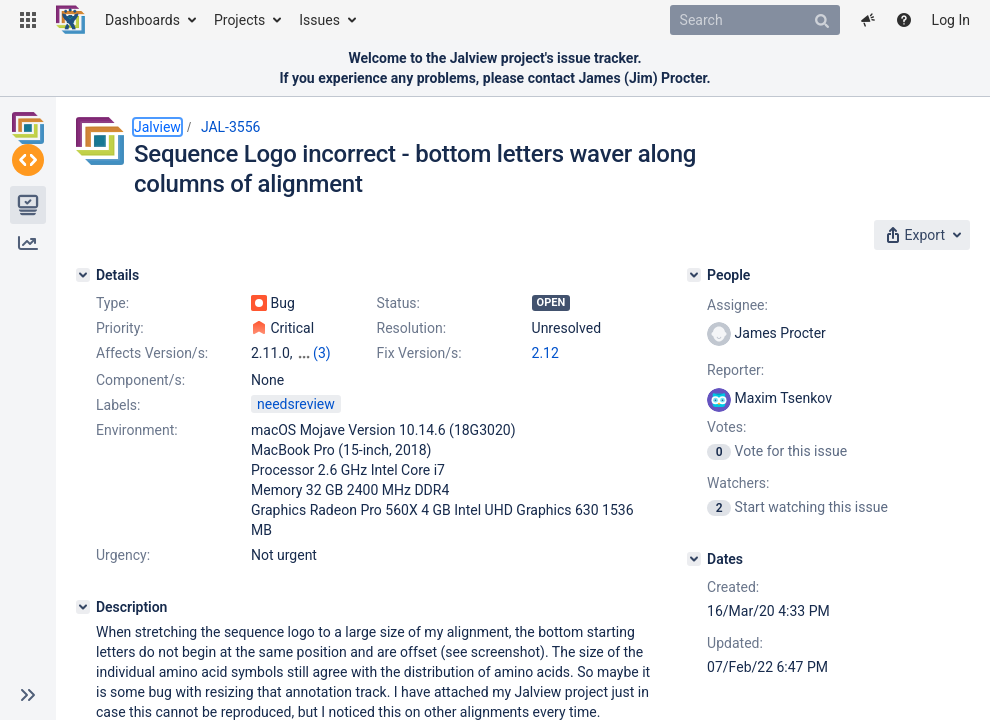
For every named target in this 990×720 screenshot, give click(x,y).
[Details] (83, 275)
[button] (28, 20)
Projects (239, 20)
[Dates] (694, 559)
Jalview (157, 127)
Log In (951, 20)
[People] (694, 275)
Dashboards (142, 20)
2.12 (545, 353)
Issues (319, 20)
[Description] (83, 607)
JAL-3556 (231, 127)
